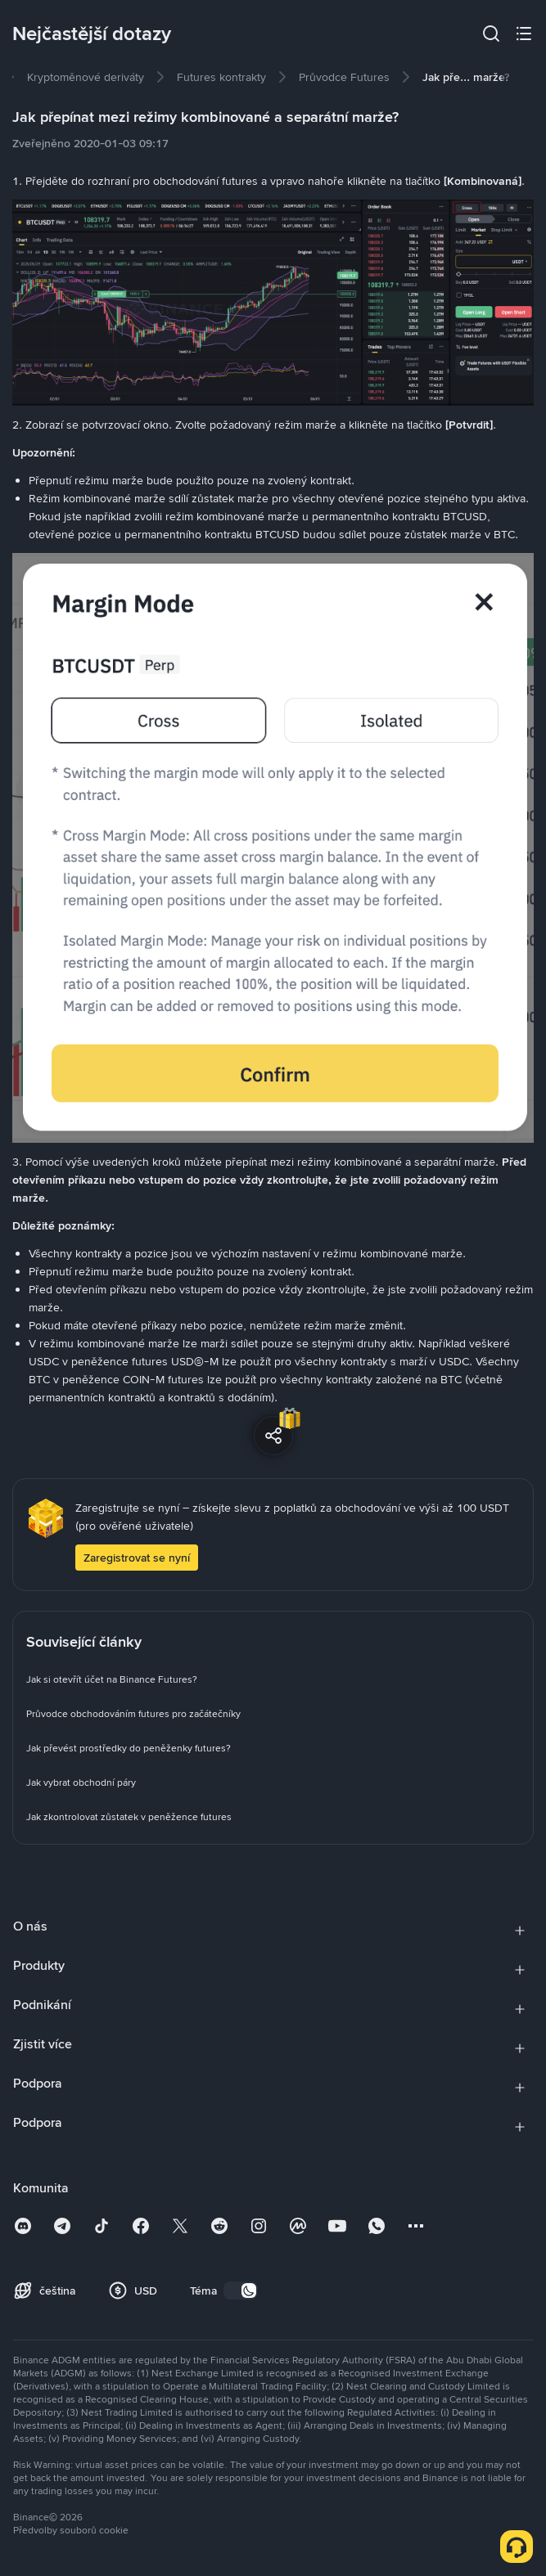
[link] (85, 77)
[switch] (240, 2291)
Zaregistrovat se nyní (136, 1557)
